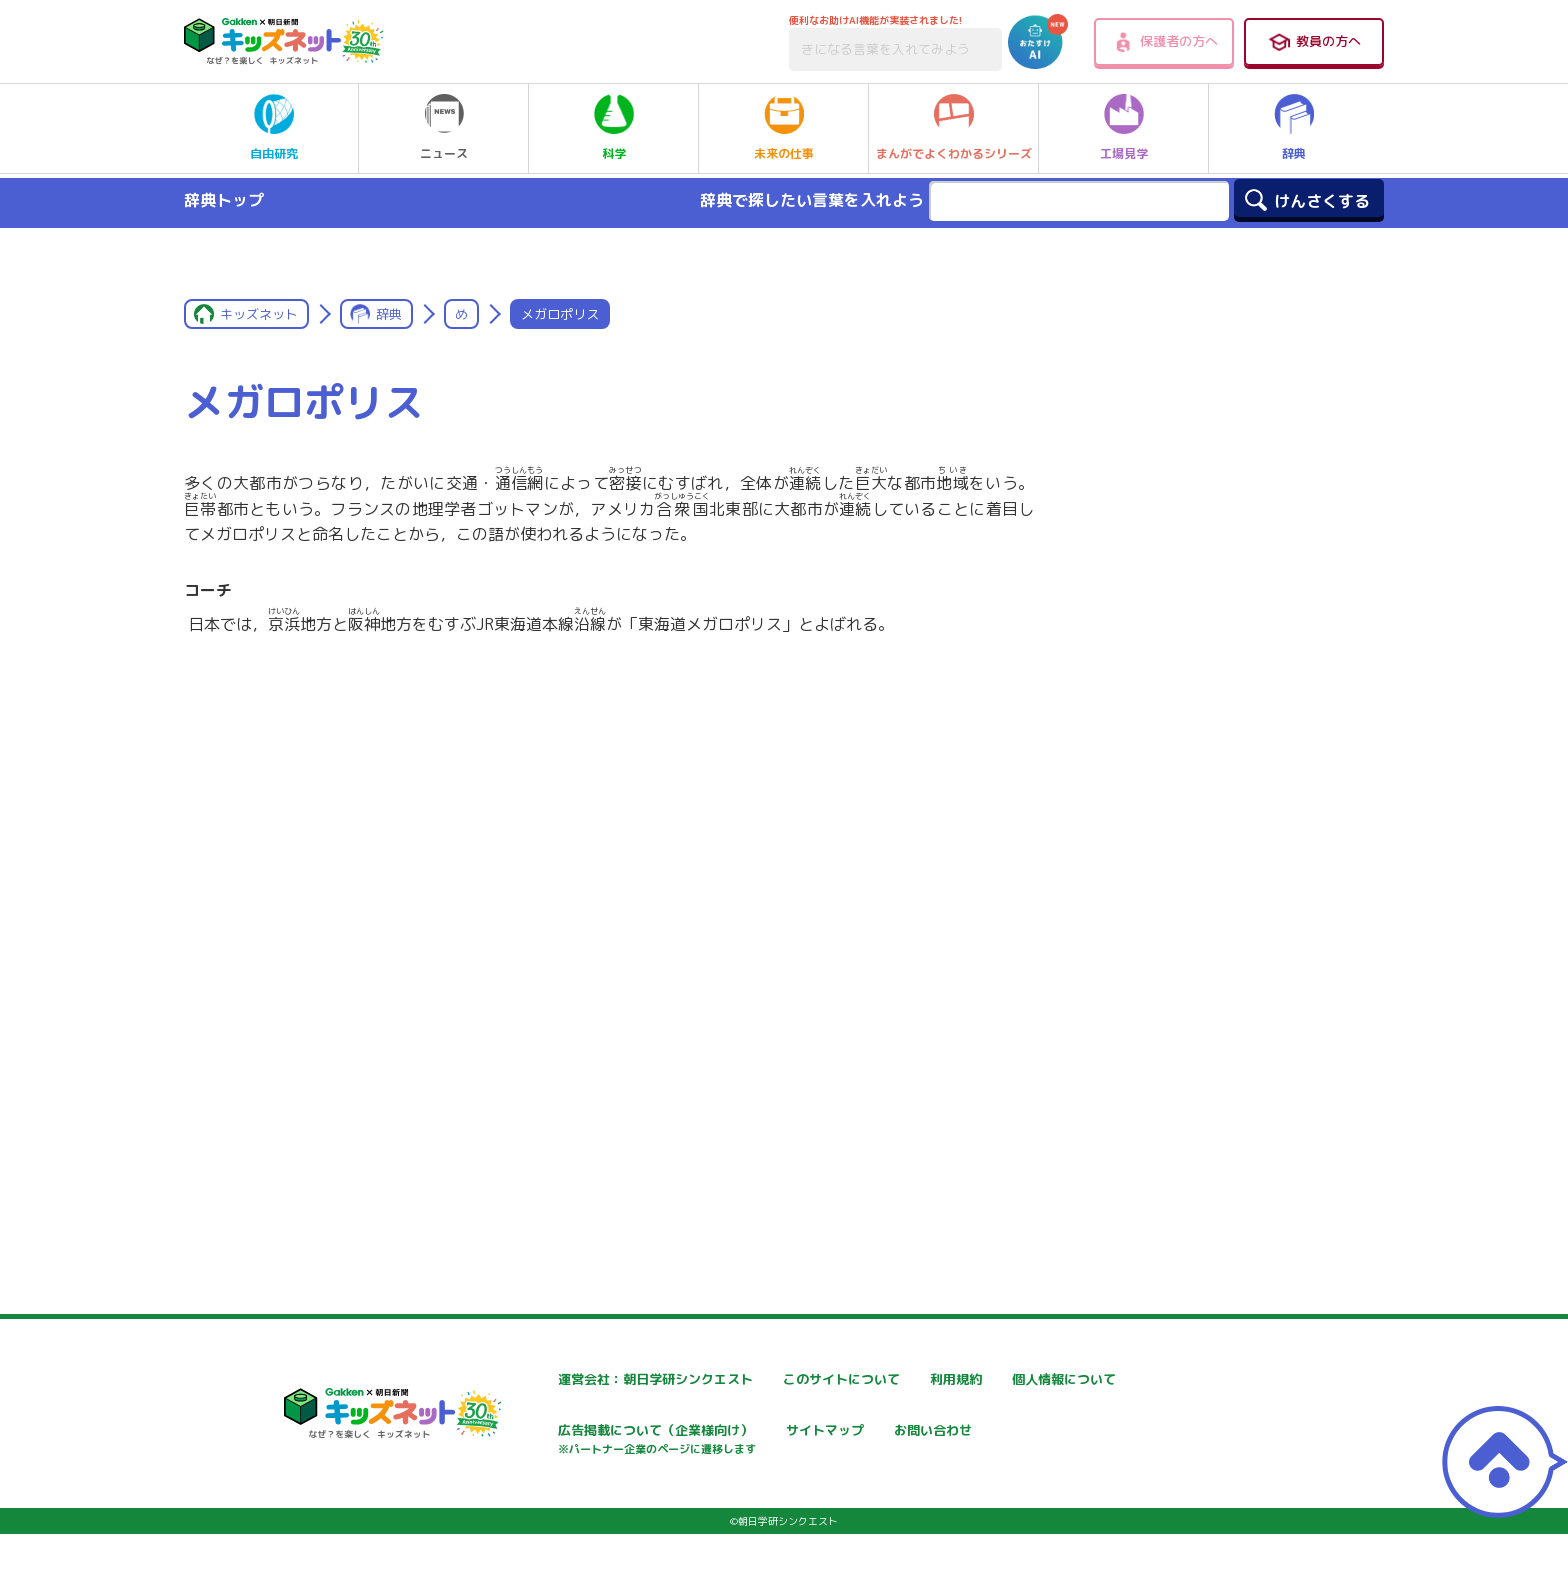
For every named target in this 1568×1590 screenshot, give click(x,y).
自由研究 (274, 128)
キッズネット (259, 314)
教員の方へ (1314, 42)
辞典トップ (224, 200)
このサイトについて (788, 1379)
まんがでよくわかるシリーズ (954, 128)
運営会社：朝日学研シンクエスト (590, 1379)
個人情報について (541, 1432)
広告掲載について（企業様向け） (830, 1442)
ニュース (444, 128)
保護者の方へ (1164, 42)
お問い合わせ (527, 1502)
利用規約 (993, 1379)
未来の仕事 (784, 128)
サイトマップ (1007, 1432)
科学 (614, 128)
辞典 (1294, 128)
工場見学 (1124, 128)
